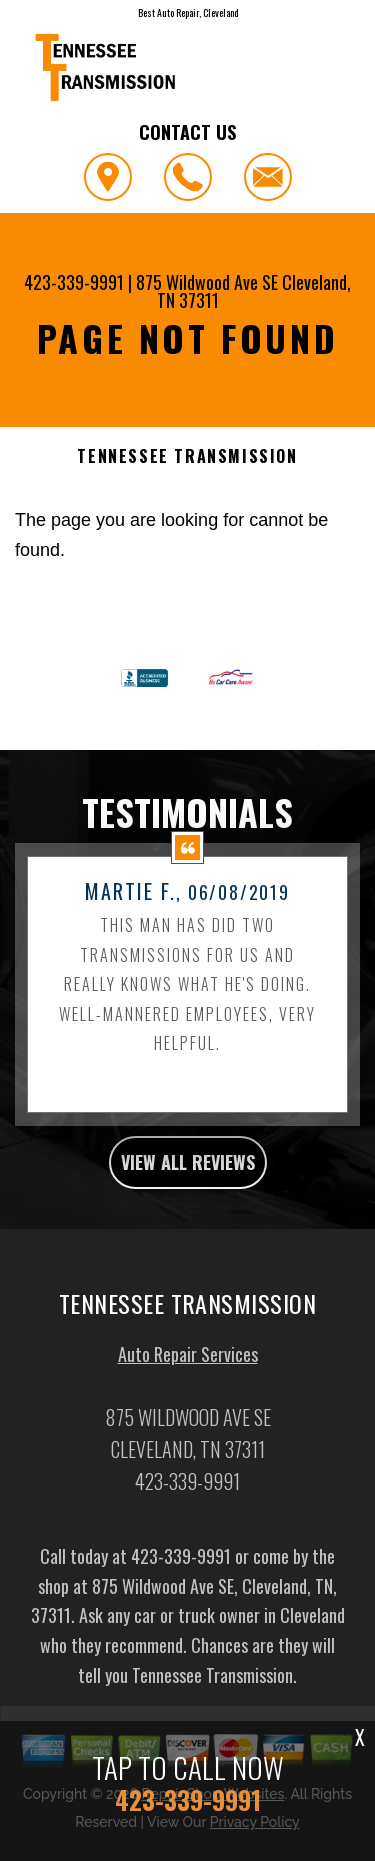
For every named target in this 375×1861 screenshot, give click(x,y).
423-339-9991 (74, 282)
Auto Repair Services (188, 1378)
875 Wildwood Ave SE (207, 282)
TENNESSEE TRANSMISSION (187, 456)
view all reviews (188, 1186)
